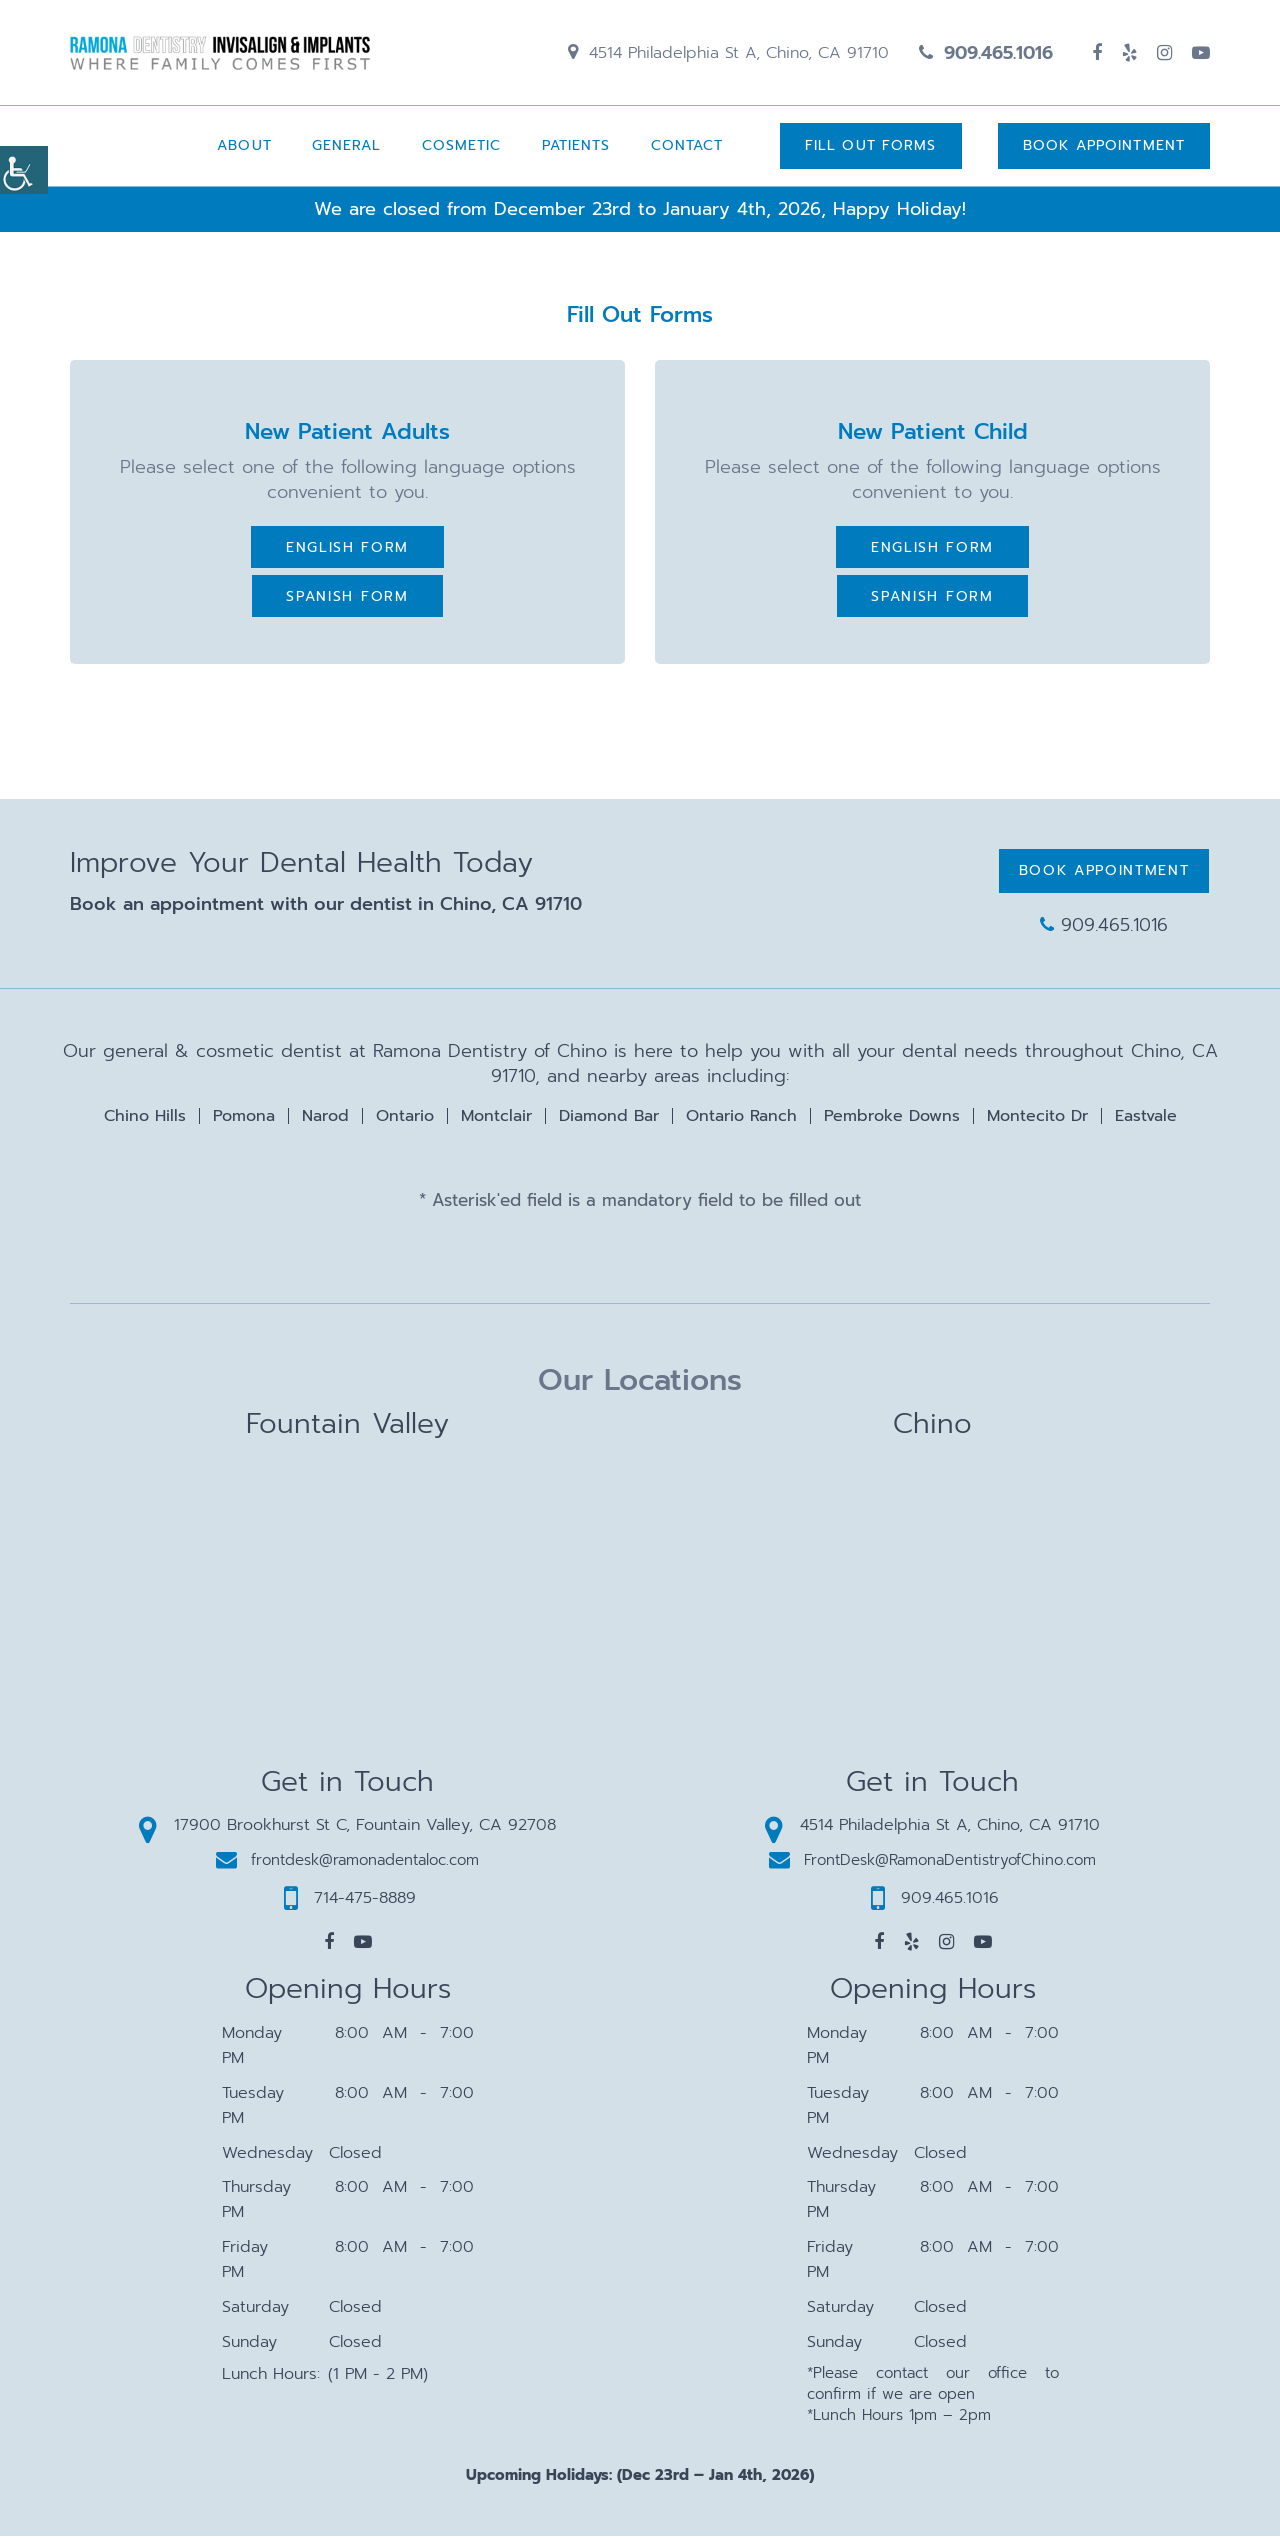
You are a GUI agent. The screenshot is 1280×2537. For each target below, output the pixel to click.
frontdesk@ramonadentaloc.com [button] (347, 1861)
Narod (325, 1118)
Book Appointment (1104, 146)
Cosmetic (461, 146)
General (346, 146)
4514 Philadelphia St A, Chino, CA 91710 (728, 53)
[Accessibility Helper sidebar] (24, 170)
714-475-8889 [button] (350, 1899)
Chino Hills (145, 1118)
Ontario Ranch (741, 1118)
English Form (347, 548)
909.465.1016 (986, 53)
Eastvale (1146, 1118)
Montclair (496, 1118)
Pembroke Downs (892, 1118)
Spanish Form (347, 597)
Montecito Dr (1037, 1118)
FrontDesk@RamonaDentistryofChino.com (932, 1861)
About (243, 146)
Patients (575, 146)
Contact (686, 146)
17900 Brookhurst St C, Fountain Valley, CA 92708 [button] (347, 1826)
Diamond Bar (609, 1118)
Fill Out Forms (870, 146)
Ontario (405, 1118)
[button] (329, 1943)
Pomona (244, 1118)
